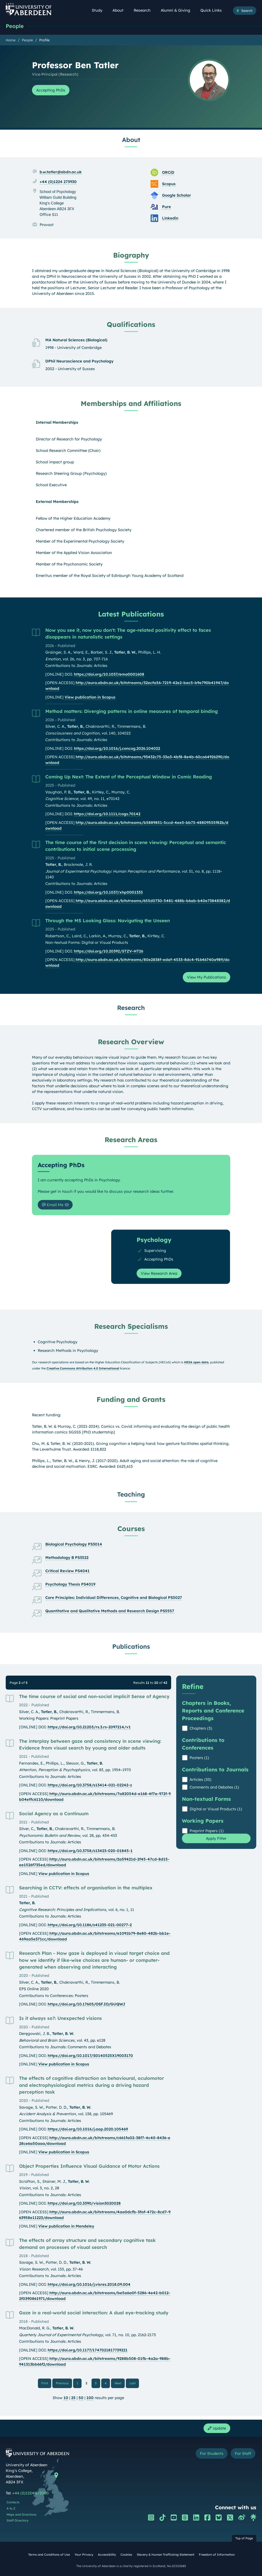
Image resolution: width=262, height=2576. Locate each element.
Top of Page (244, 2538)
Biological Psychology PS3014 (73, 1544)
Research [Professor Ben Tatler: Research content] (131, 1007)
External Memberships (57, 501)
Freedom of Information (217, 2554)
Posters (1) (199, 1757)
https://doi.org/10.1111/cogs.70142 (107, 813)
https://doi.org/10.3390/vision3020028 (84, 2203)
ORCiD (168, 172)
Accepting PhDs (50, 90)
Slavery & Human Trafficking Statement (165, 2554)
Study (99, 10)
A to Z (11, 2508)
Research (144, 10)
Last (134, 2382)
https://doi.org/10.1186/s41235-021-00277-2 (90, 1924)
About (120, 10)
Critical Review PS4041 (67, 1570)
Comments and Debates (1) (214, 1787)
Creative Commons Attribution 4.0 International (83, 1368)
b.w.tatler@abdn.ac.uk (61, 171)
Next (120, 2382)
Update (217, 2428)
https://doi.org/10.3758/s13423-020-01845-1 (90, 1850)
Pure (166, 206)
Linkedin (170, 218)
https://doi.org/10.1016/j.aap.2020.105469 (88, 2129)
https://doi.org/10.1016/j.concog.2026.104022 (117, 748)
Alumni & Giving (178, 10)
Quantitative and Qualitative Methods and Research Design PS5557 (109, 1610)
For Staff (243, 2453)
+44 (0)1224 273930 (58, 181)
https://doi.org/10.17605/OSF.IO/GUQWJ (86, 2004)
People (15, 26)
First (46, 2382)
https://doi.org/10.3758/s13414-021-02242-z (90, 1785)
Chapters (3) (201, 1728)
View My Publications (206, 977)
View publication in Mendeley (66, 2226)
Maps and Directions (21, 2514)
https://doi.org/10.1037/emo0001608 (109, 674)
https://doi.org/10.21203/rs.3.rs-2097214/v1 (89, 1727)
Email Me (52, 1204)
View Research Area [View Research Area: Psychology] (159, 1273)
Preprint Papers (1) (207, 1830)
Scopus (169, 183)
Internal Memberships (57, 422)
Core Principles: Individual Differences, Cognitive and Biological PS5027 (113, 1597)
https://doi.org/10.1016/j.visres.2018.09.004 (89, 2284)
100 (90, 2397)
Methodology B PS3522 (67, 1557)
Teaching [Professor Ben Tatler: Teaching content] (131, 1494)
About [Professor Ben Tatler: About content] (131, 139)
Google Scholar (176, 195)
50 (81, 2397)
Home (10, 40)
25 (73, 2397)
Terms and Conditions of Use (49, 2554)
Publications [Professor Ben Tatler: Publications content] (131, 1646)
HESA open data (196, 1362)
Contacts (13, 2502)
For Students (211, 2453)
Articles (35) (200, 1779)
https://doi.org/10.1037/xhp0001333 (108, 892)
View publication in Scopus (90, 697)
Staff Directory (17, 2520)
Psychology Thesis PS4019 (70, 1584)
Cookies (126, 2554)
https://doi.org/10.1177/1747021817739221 (88, 2350)
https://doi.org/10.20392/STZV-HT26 (108, 951)
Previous (64, 2382)
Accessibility (107, 2554)
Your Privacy (84, 2554)
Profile (44, 40)
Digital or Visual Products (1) (216, 1809)
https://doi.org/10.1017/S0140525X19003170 (90, 2055)
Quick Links (213, 10)
